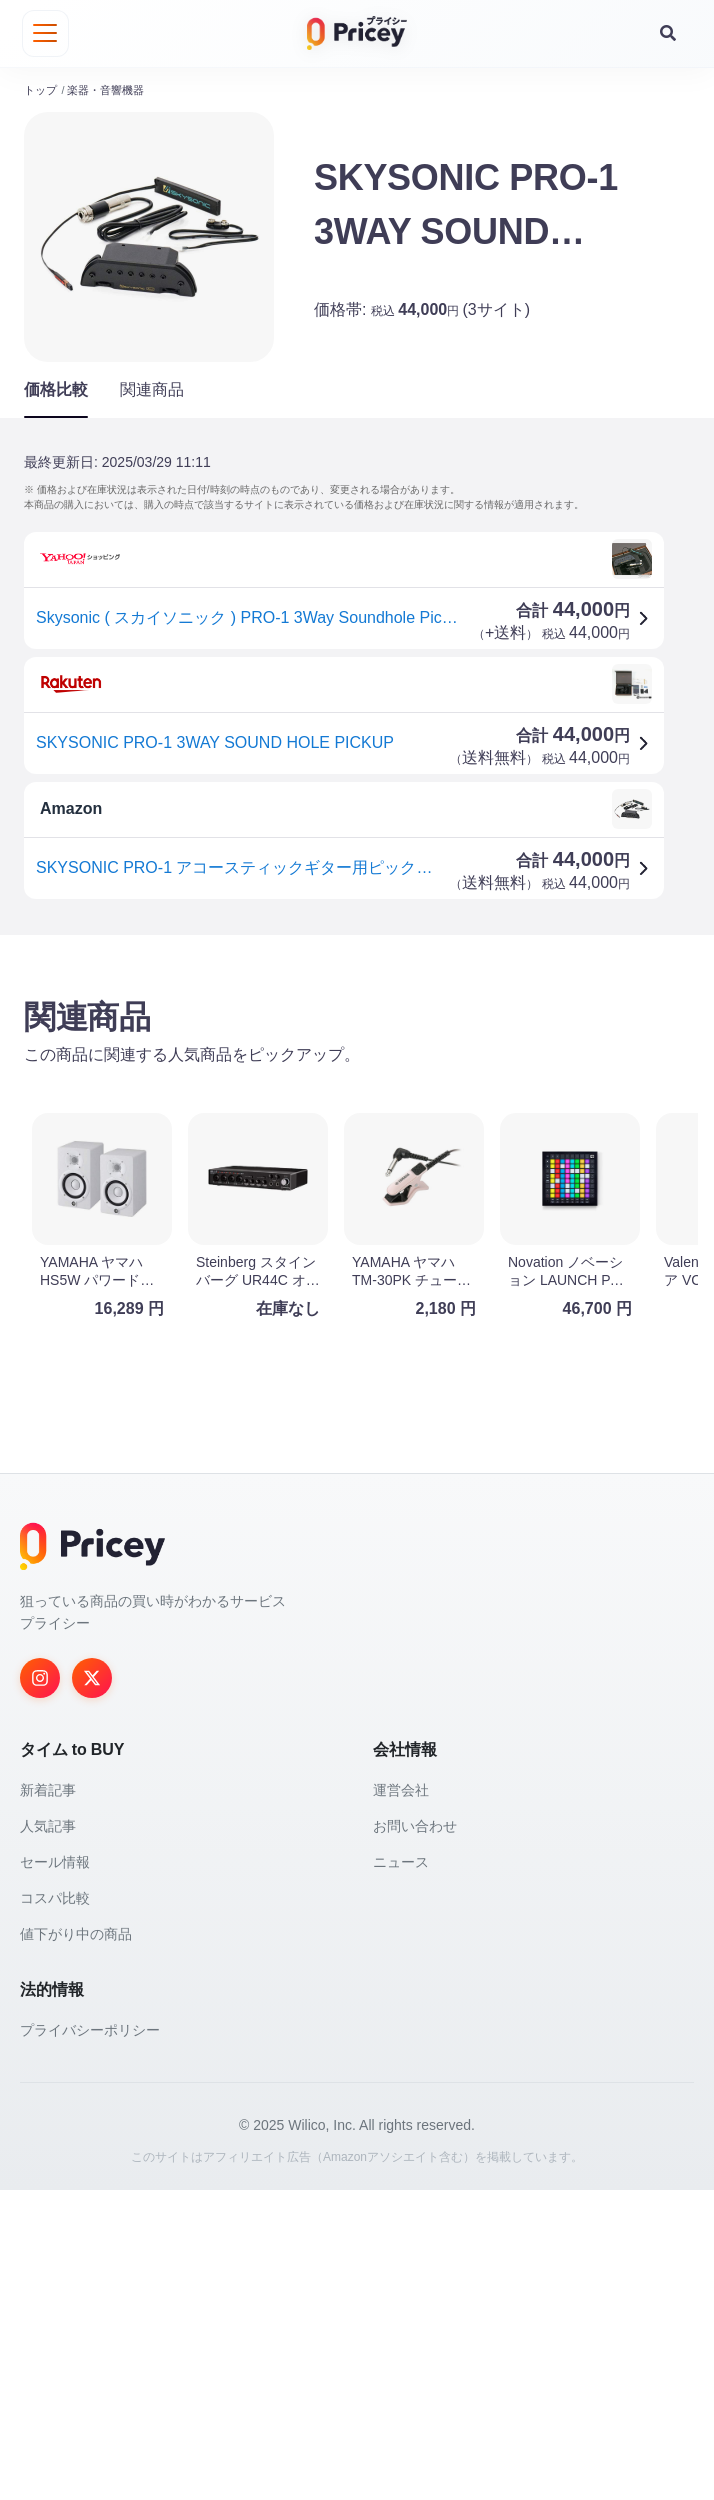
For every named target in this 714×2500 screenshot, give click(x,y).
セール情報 (55, 2172)
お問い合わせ (415, 2136)
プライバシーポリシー (90, 2340)
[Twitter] (92, 1988)
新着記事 (48, 2100)
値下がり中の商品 (76, 2244)
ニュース (401, 2172)
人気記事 (48, 2136)
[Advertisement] (357, 1104)
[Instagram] (40, 1988)
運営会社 (401, 2100)
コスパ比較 (55, 2208)
